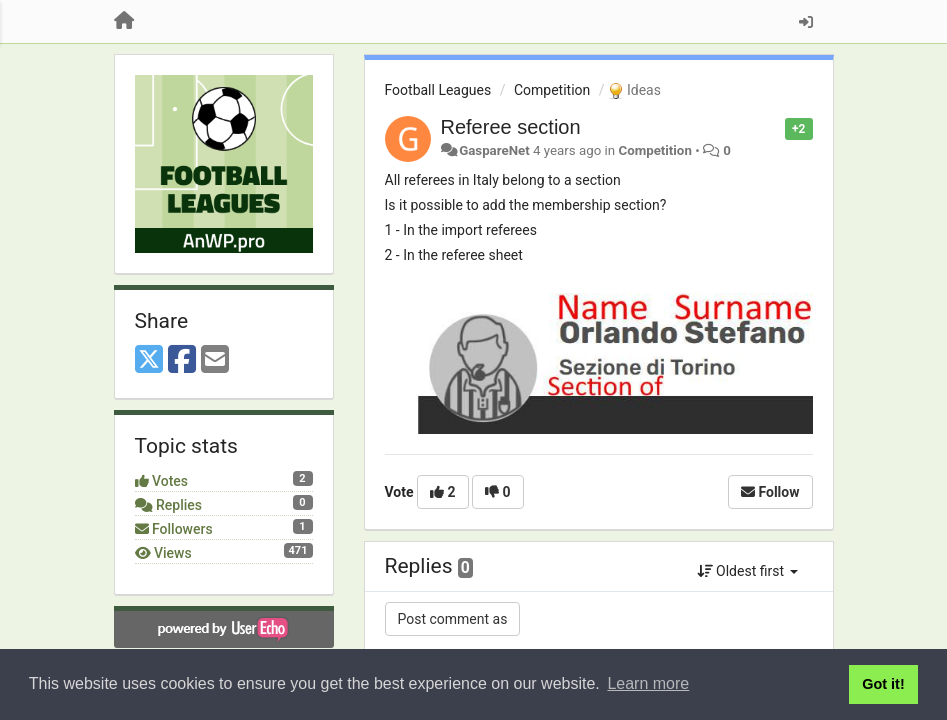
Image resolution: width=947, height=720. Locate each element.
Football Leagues (438, 90)
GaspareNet (494, 150)
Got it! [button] (883, 684)
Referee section (511, 127)
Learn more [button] (648, 683)
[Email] (215, 360)
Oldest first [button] (747, 571)
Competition (552, 90)
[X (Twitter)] (149, 360)
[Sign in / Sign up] (806, 22)
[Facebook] (182, 360)
